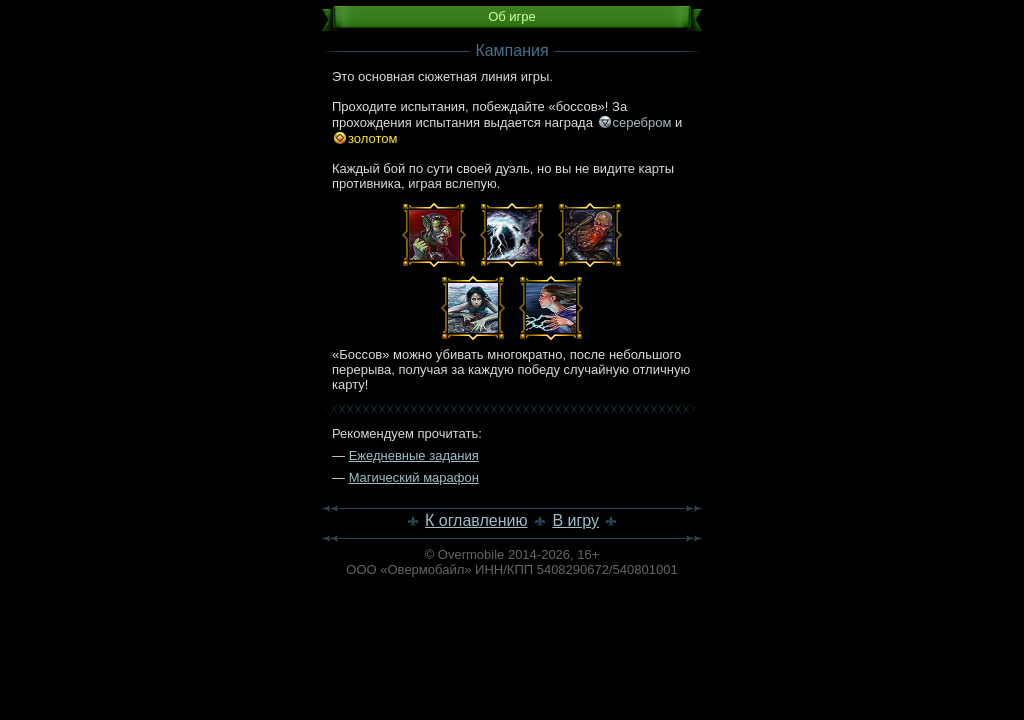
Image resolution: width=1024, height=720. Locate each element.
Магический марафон (414, 477)
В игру (575, 520)
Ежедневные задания (414, 455)
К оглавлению (476, 520)
